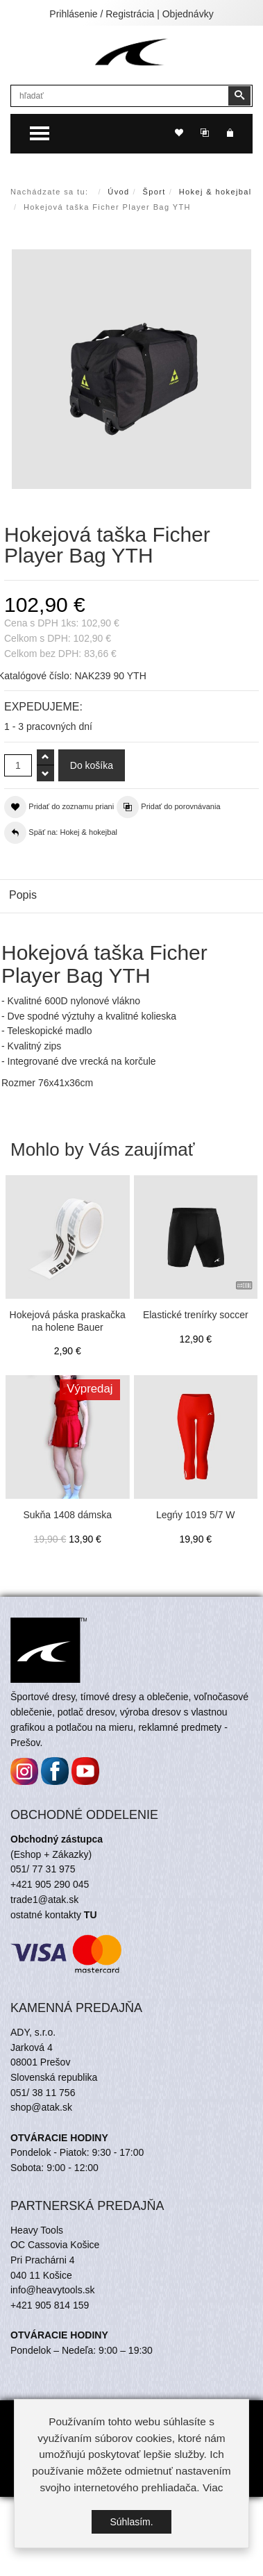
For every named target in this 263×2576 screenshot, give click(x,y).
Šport (154, 192)
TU (90, 1914)
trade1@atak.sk (44, 1899)
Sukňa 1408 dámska (67, 1514)
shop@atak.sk (41, 2107)
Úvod (118, 192)
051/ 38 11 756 (42, 2092)
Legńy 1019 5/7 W (195, 1514)
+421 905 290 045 (49, 1884)
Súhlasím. (131, 2521)
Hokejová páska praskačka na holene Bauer (68, 1321)
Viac (213, 2487)
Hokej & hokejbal (215, 192)
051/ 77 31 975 (42, 1869)
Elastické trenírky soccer (195, 1314)
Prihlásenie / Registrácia (101, 13)
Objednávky (188, 13)
